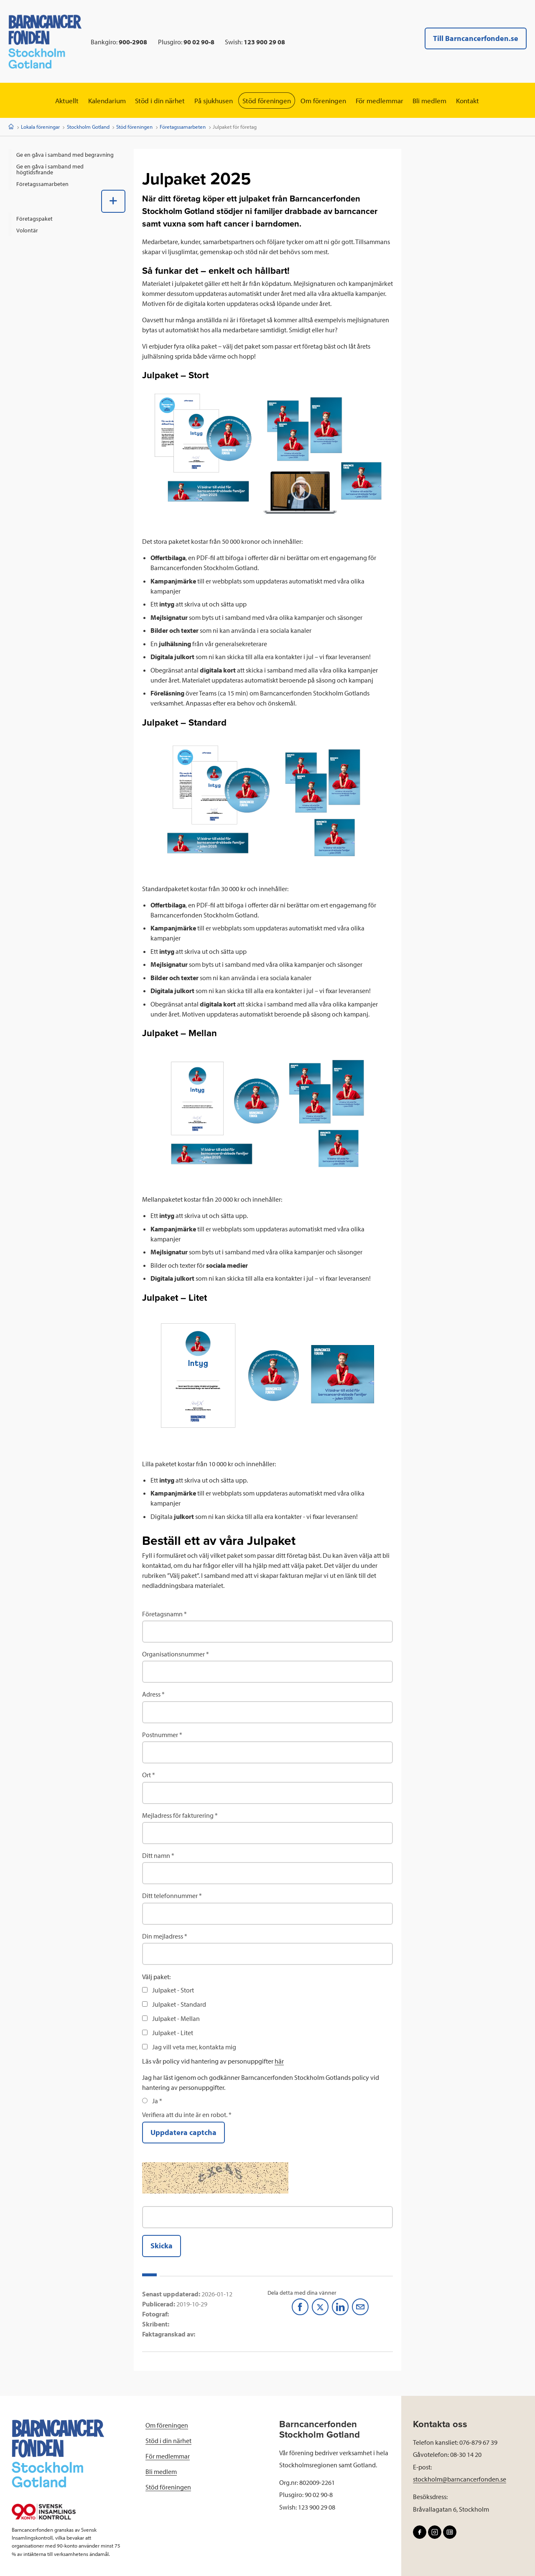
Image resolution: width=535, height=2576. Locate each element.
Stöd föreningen (267, 100)
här (279, 2061)
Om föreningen (327, 100)
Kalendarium (97, 100)
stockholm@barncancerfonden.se (459, 2479)
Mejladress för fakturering (178, 1815)
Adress (151, 1694)
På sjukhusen (210, 100)
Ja (155, 2101)
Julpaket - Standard (179, 2004)
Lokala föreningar (40, 127)
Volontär (27, 230)
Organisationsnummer (173, 1654)
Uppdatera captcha (183, 2133)
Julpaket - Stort (173, 1990)
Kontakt (479, 100)
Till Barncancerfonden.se (475, 38)
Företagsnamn (162, 1614)
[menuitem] (66, 155)
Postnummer (160, 1735)
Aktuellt (54, 100)
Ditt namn (156, 1856)
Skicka (161, 2246)
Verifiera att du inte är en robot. (185, 2115)
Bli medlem (439, 100)
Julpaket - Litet (172, 2033)
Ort (146, 1775)
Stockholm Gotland (88, 127)
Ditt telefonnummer (170, 1896)
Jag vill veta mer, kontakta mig (194, 2047)
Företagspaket (34, 218)
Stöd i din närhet (153, 100)
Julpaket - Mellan (176, 2019)
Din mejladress (162, 1936)
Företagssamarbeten (183, 127)
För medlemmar (386, 100)
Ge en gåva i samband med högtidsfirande (50, 169)
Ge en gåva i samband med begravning (65, 155)
